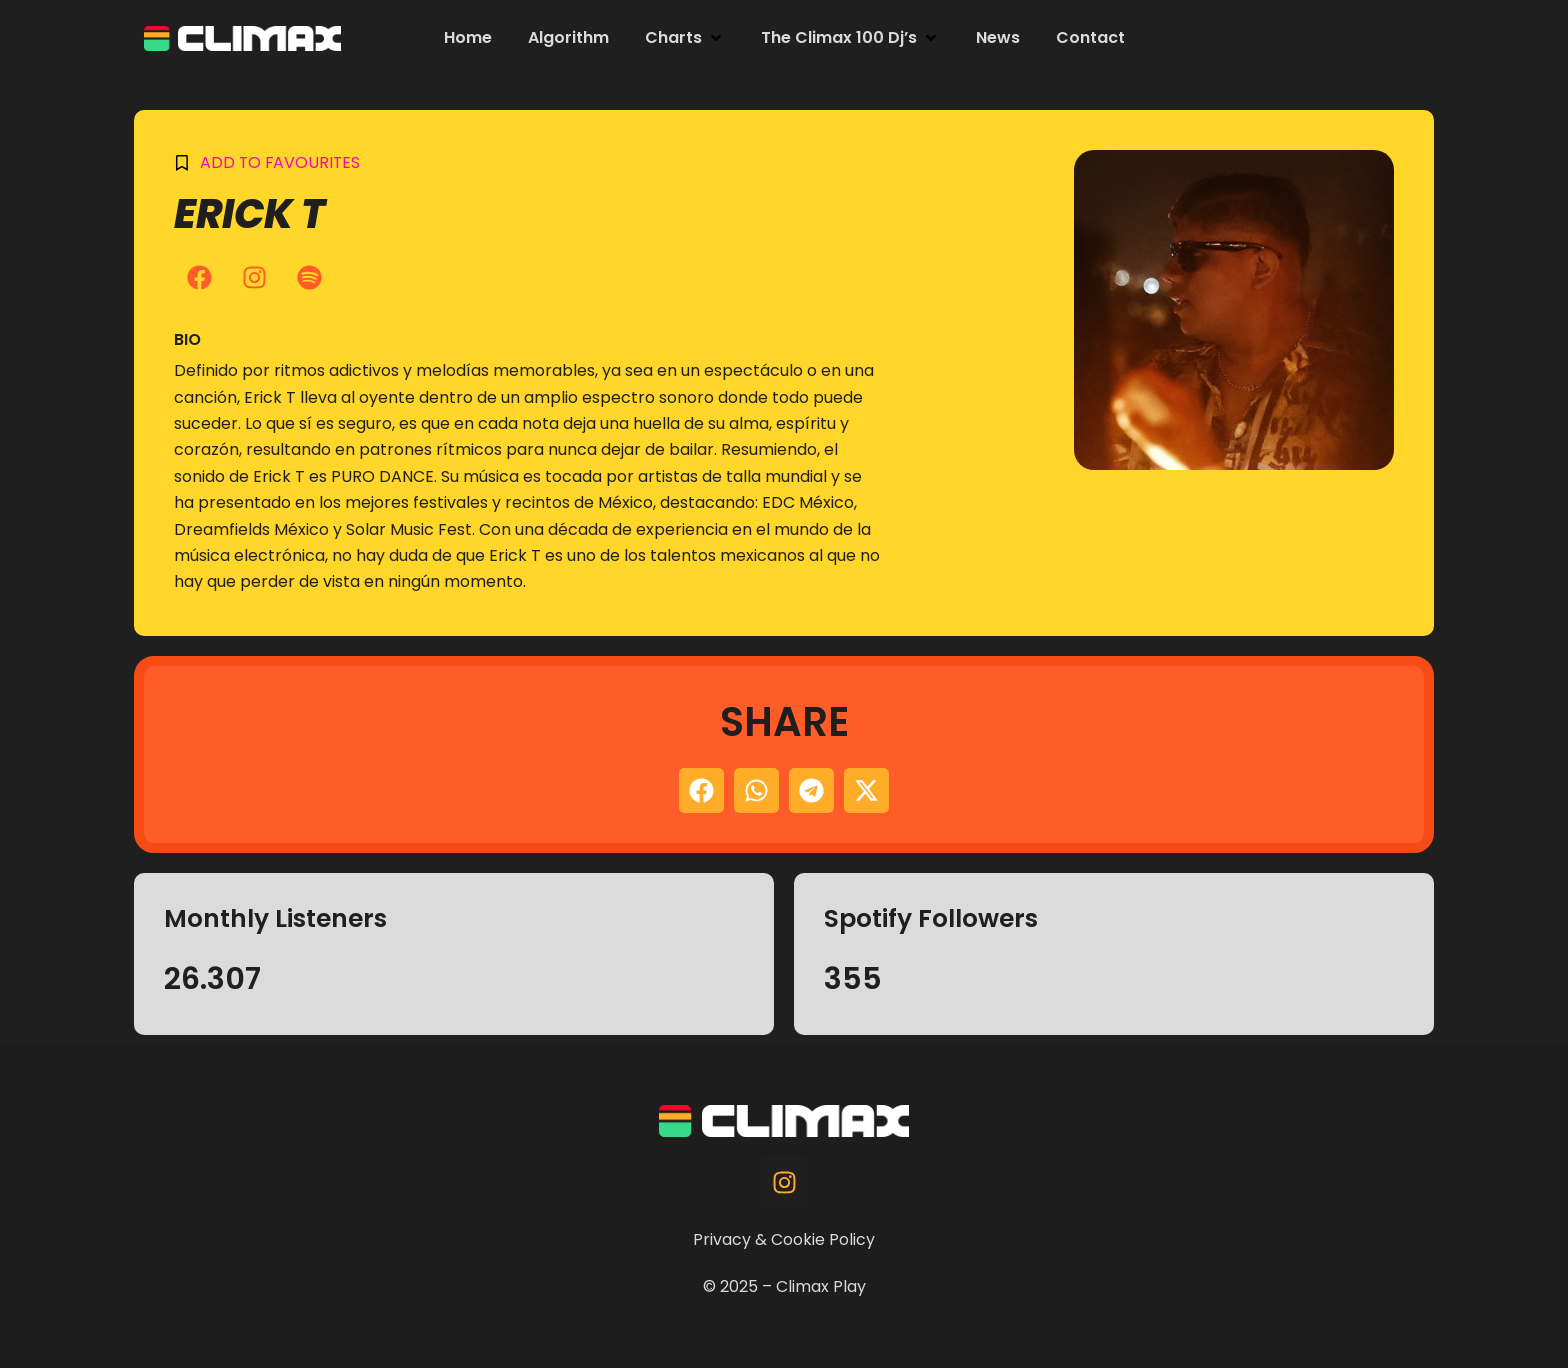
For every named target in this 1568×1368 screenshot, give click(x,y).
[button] (685, 38)
